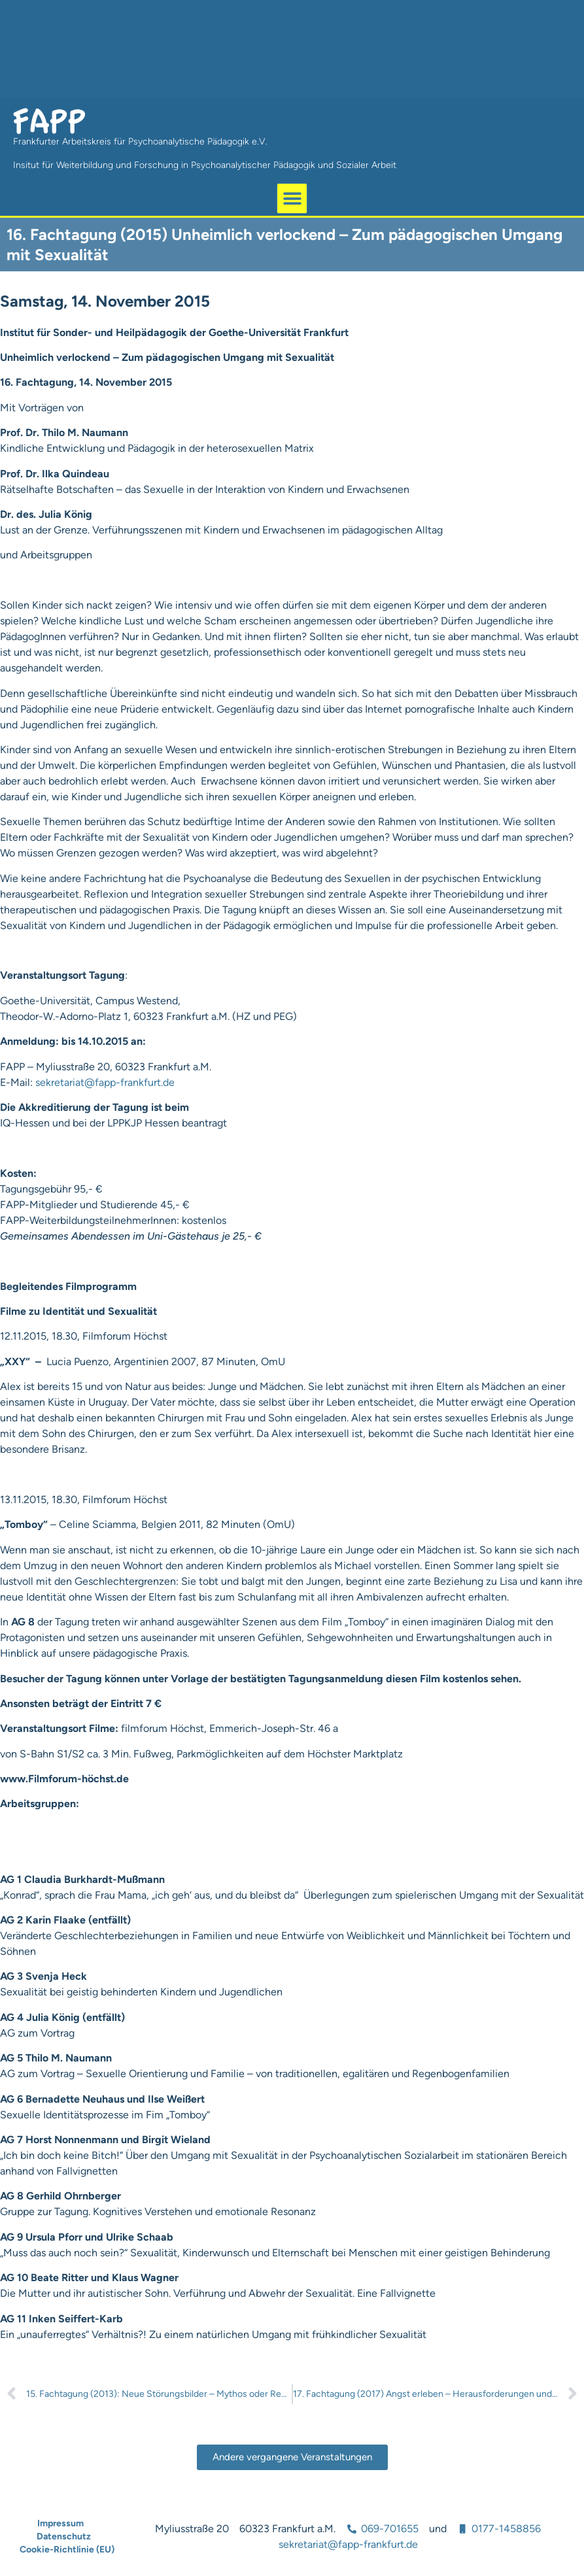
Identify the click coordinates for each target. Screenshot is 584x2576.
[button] (292, 198)
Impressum (60, 2523)
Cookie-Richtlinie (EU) (67, 2549)
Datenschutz (64, 2536)
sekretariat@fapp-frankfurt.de (105, 1082)
